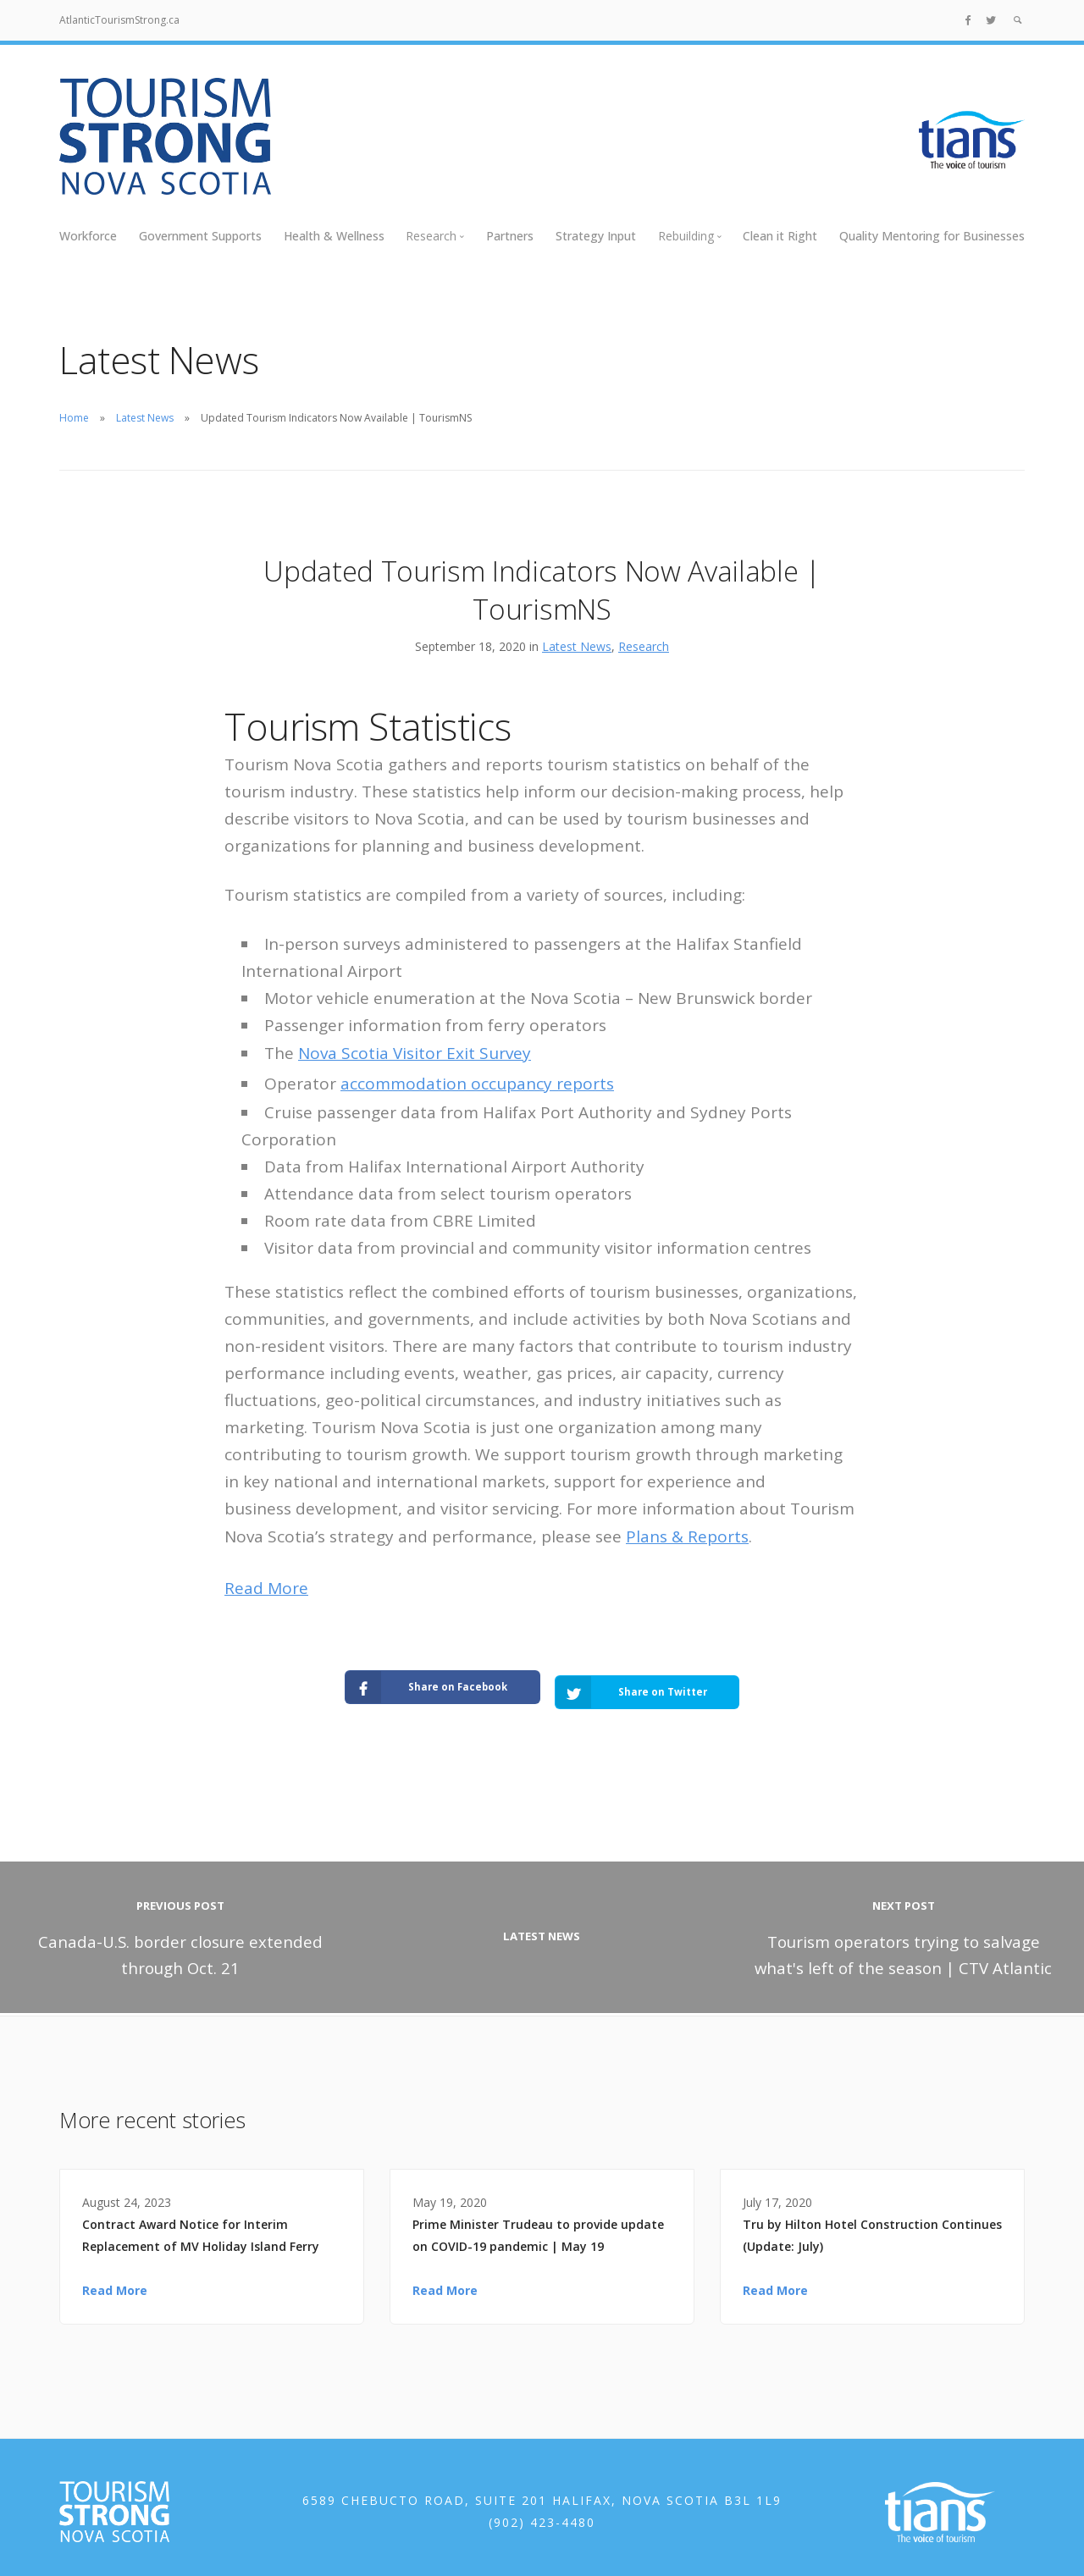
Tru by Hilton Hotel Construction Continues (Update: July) (872, 2227)
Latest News (145, 418)
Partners (510, 236)
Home (74, 418)
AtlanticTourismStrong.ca (119, 20)
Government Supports (200, 236)
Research (643, 646)
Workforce (88, 236)
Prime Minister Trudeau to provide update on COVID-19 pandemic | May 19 (538, 2227)
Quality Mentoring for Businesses (932, 236)
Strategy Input (596, 236)
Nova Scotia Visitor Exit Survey (414, 1053)
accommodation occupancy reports (477, 1084)
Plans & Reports (687, 1536)
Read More (266, 1588)
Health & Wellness (334, 236)
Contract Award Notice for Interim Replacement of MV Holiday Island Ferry (200, 2227)
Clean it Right (780, 236)
